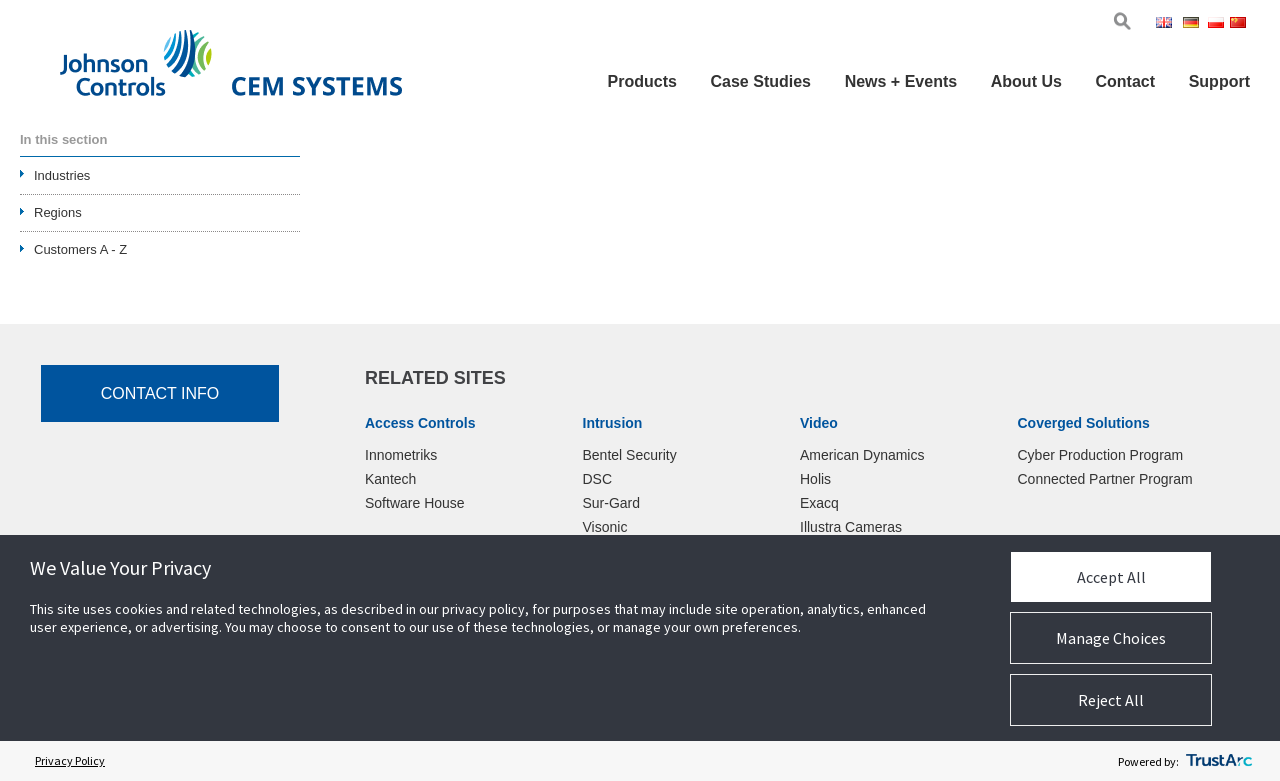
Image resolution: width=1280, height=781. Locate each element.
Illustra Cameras (851, 527)
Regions (58, 212)
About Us (1026, 81)
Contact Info (160, 393)
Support (1219, 81)
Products (642, 81)
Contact (1125, 81)
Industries (62, 175)
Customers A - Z (80, 249)
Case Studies (761, 81)
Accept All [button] (1111, 577)
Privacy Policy (70, 760)
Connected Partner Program (1105, 479)
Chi (1240, 24)
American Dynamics (862, 455)
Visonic (605, 527)
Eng (1167, 24)
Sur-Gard (612, 503)
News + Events (901, 81)
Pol (1217, 24)
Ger (1194, 24)
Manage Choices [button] (1111, 638)
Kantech (390, 479)
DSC (598, 479)
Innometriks (401, 455)
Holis (815, 479)
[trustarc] (1219, 761)
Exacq (819, 503)
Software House (415, 503)
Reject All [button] (1111, 700)
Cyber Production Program (1101, 455)
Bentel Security (630, 455)
